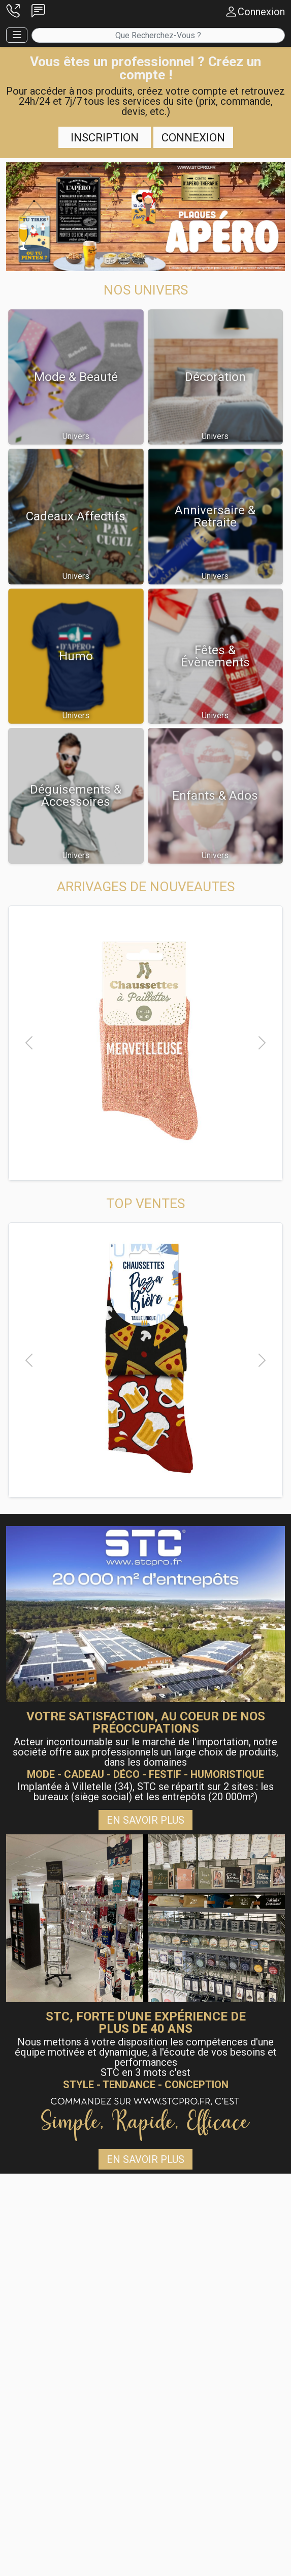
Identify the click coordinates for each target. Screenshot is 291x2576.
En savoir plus (145, 1820)
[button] (12, 11)
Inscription (105, 137)
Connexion (193, 137)
